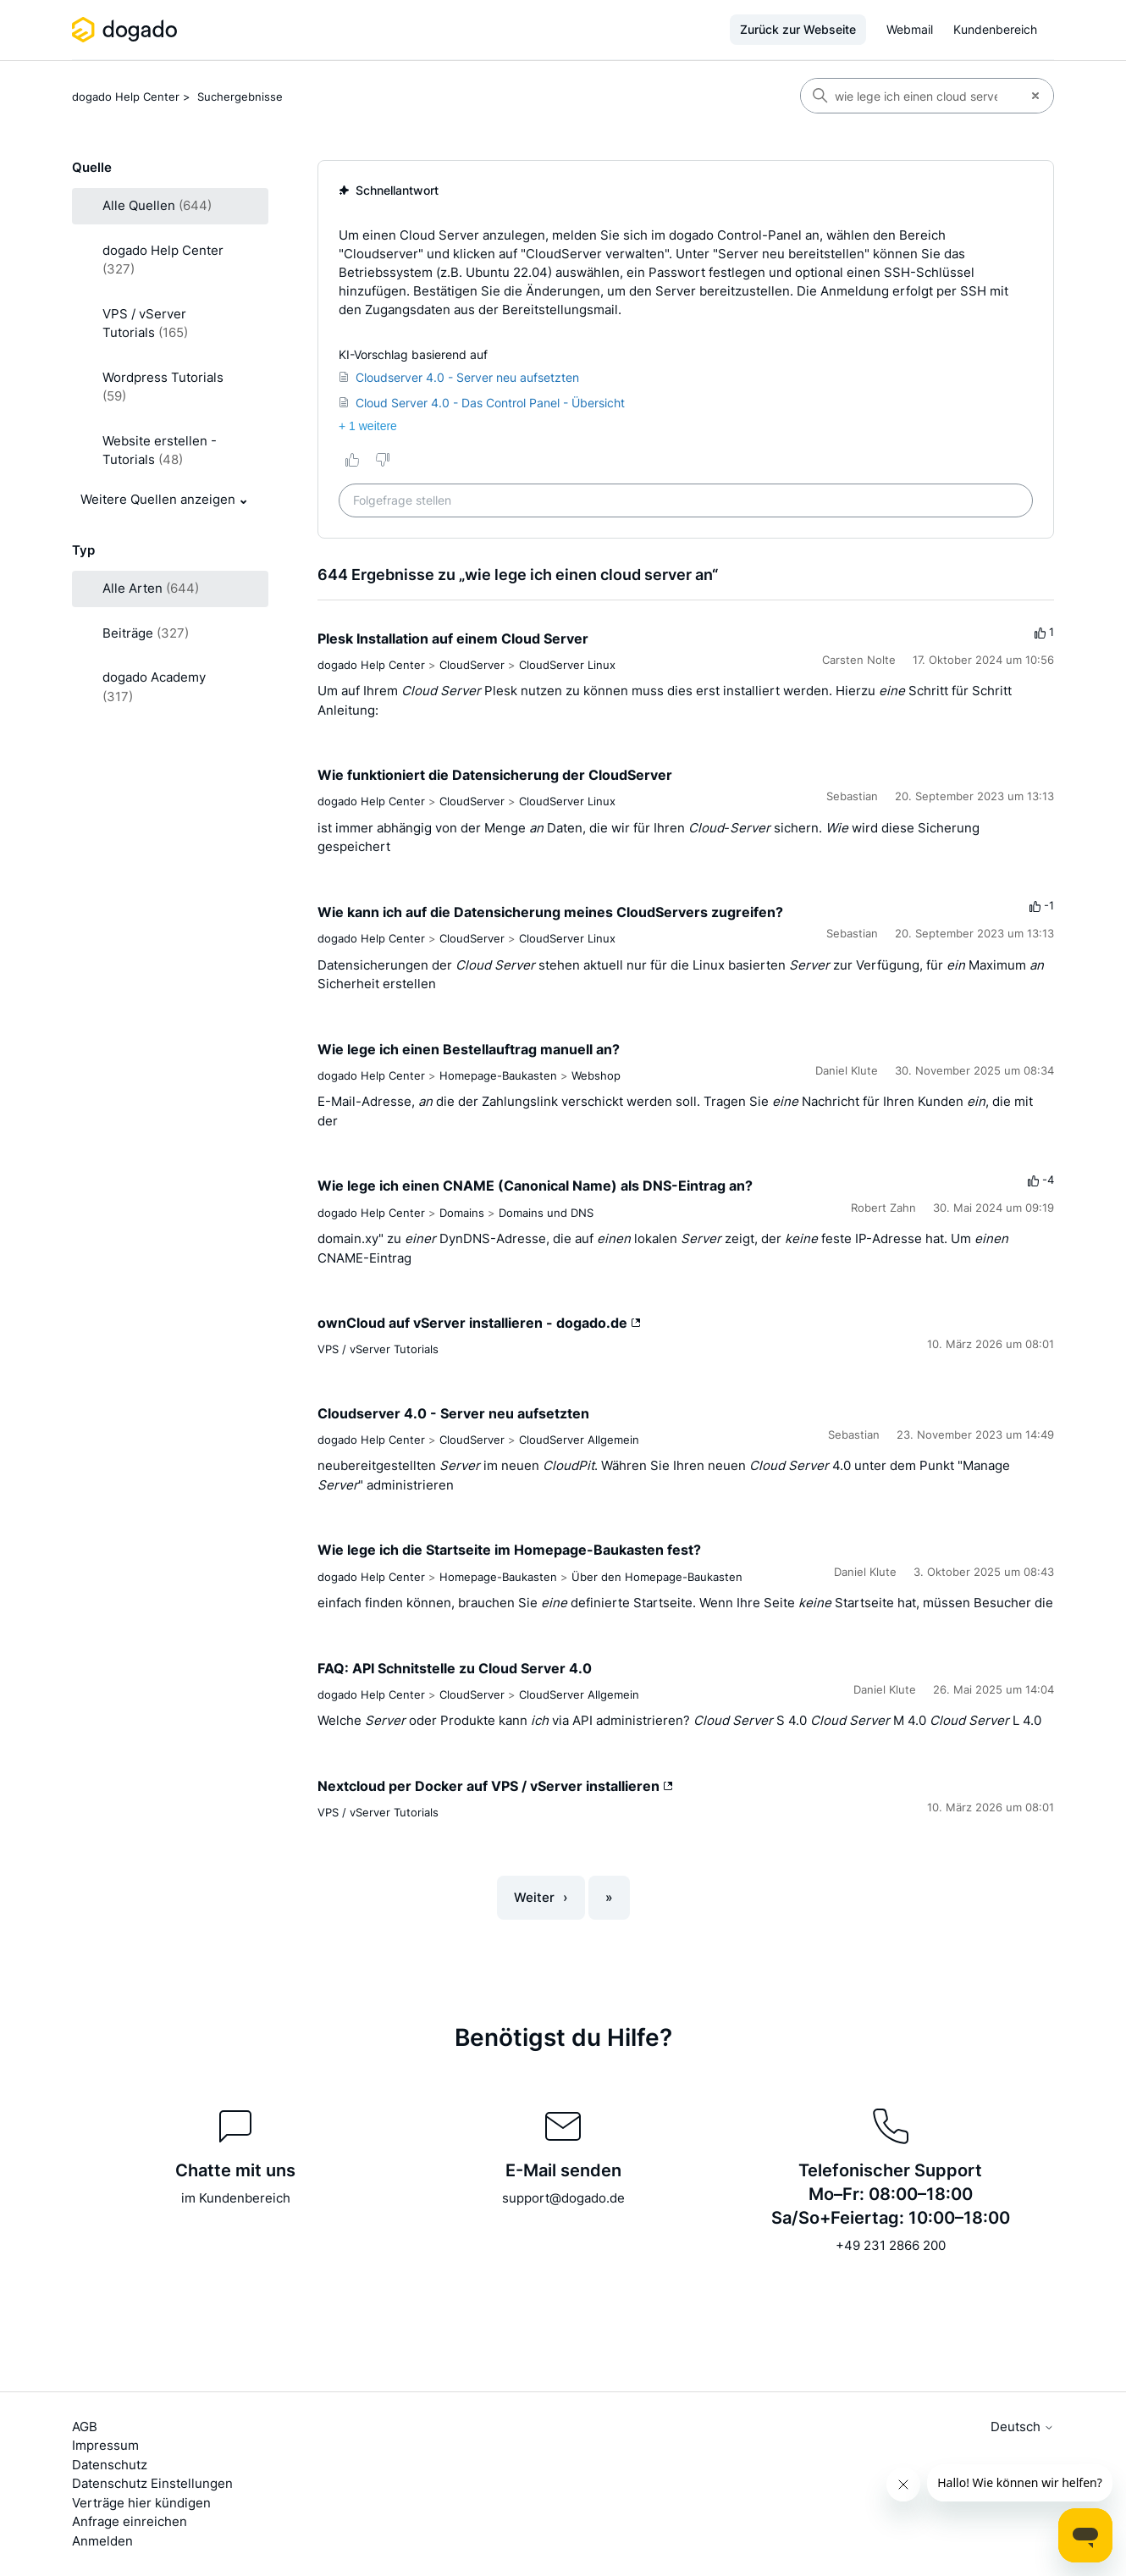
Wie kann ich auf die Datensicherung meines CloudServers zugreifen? (550, 912)
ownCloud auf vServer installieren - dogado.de (479, 1322)
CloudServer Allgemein (579, 1439)
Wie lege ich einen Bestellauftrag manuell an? (468, 1049)
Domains (461, 1212)
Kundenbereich (995, 29)
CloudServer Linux (567, 665)
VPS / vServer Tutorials (378, 1349)
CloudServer (472, 665)
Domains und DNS (546, 1212)
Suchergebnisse (240, 96)
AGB (84, 2426)
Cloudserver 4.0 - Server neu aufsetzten (453, 1413)
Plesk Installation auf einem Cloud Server (452, 638)
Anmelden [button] (102, 2541)
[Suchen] (909, 96)
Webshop (596, 1075)
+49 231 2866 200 (891, 2245)
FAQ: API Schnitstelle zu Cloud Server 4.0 (454, 1668)
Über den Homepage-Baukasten (656, 1577)
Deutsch (1022, 2426)
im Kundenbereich (235, 2198)
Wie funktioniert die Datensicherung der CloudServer (494, 774)
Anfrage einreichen (129, 2521)
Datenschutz (109, 2465)
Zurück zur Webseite (798, 29)
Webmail (909, 29)
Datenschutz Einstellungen (152, 2483)
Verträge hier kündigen (141, 2503)
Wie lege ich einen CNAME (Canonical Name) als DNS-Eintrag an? (535, 1185)
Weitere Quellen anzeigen (157, 499)
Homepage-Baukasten (498, 1075)
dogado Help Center (125, 96)
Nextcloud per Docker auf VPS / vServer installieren (495, 1785)
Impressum (105, 2445)
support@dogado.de (563, 2198)
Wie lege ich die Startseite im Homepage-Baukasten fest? (509, 1549)
